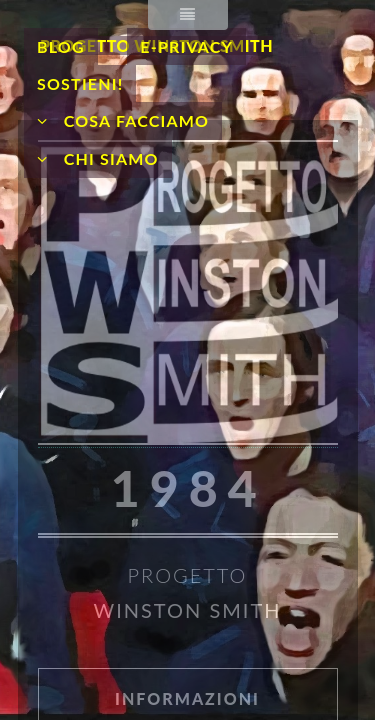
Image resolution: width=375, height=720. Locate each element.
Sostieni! (80, 83)
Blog (61, 46)
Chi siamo (109, 158)
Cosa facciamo (134, 120)
